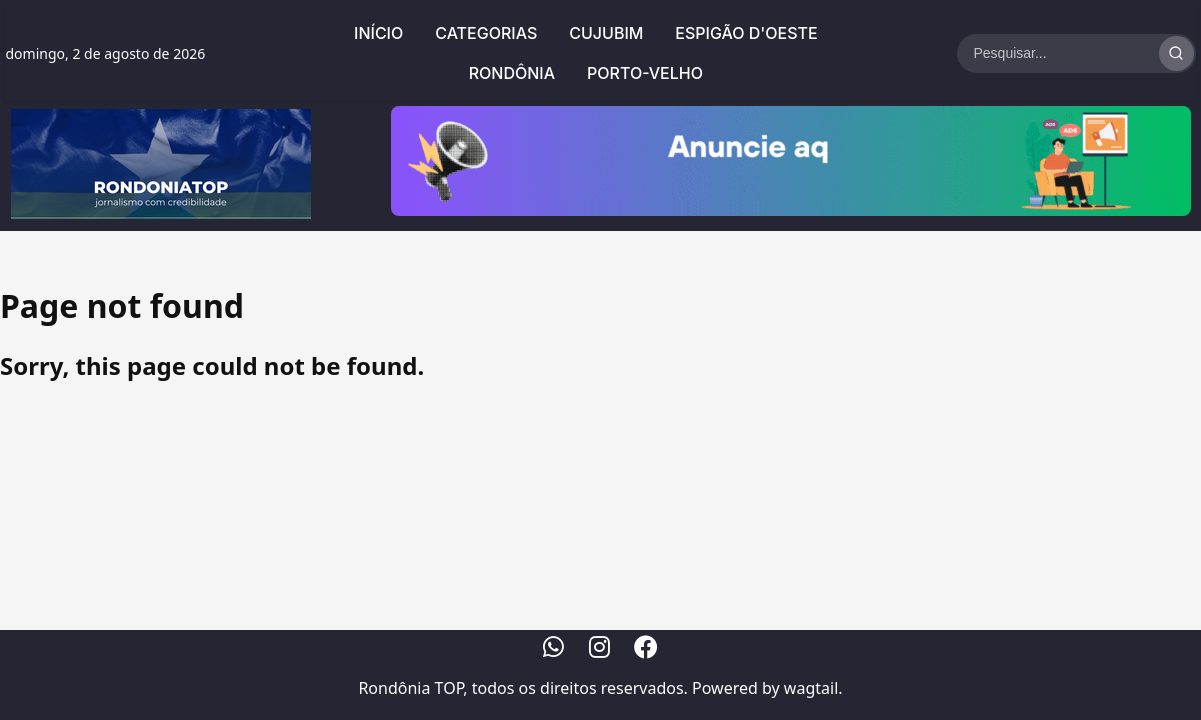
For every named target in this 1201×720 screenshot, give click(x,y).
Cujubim (606, 33)
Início (378, 33)
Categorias (486, 33)
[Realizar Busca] (1176, 53)
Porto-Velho (645, 73)
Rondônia (512, 73)
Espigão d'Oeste (746, 33)
